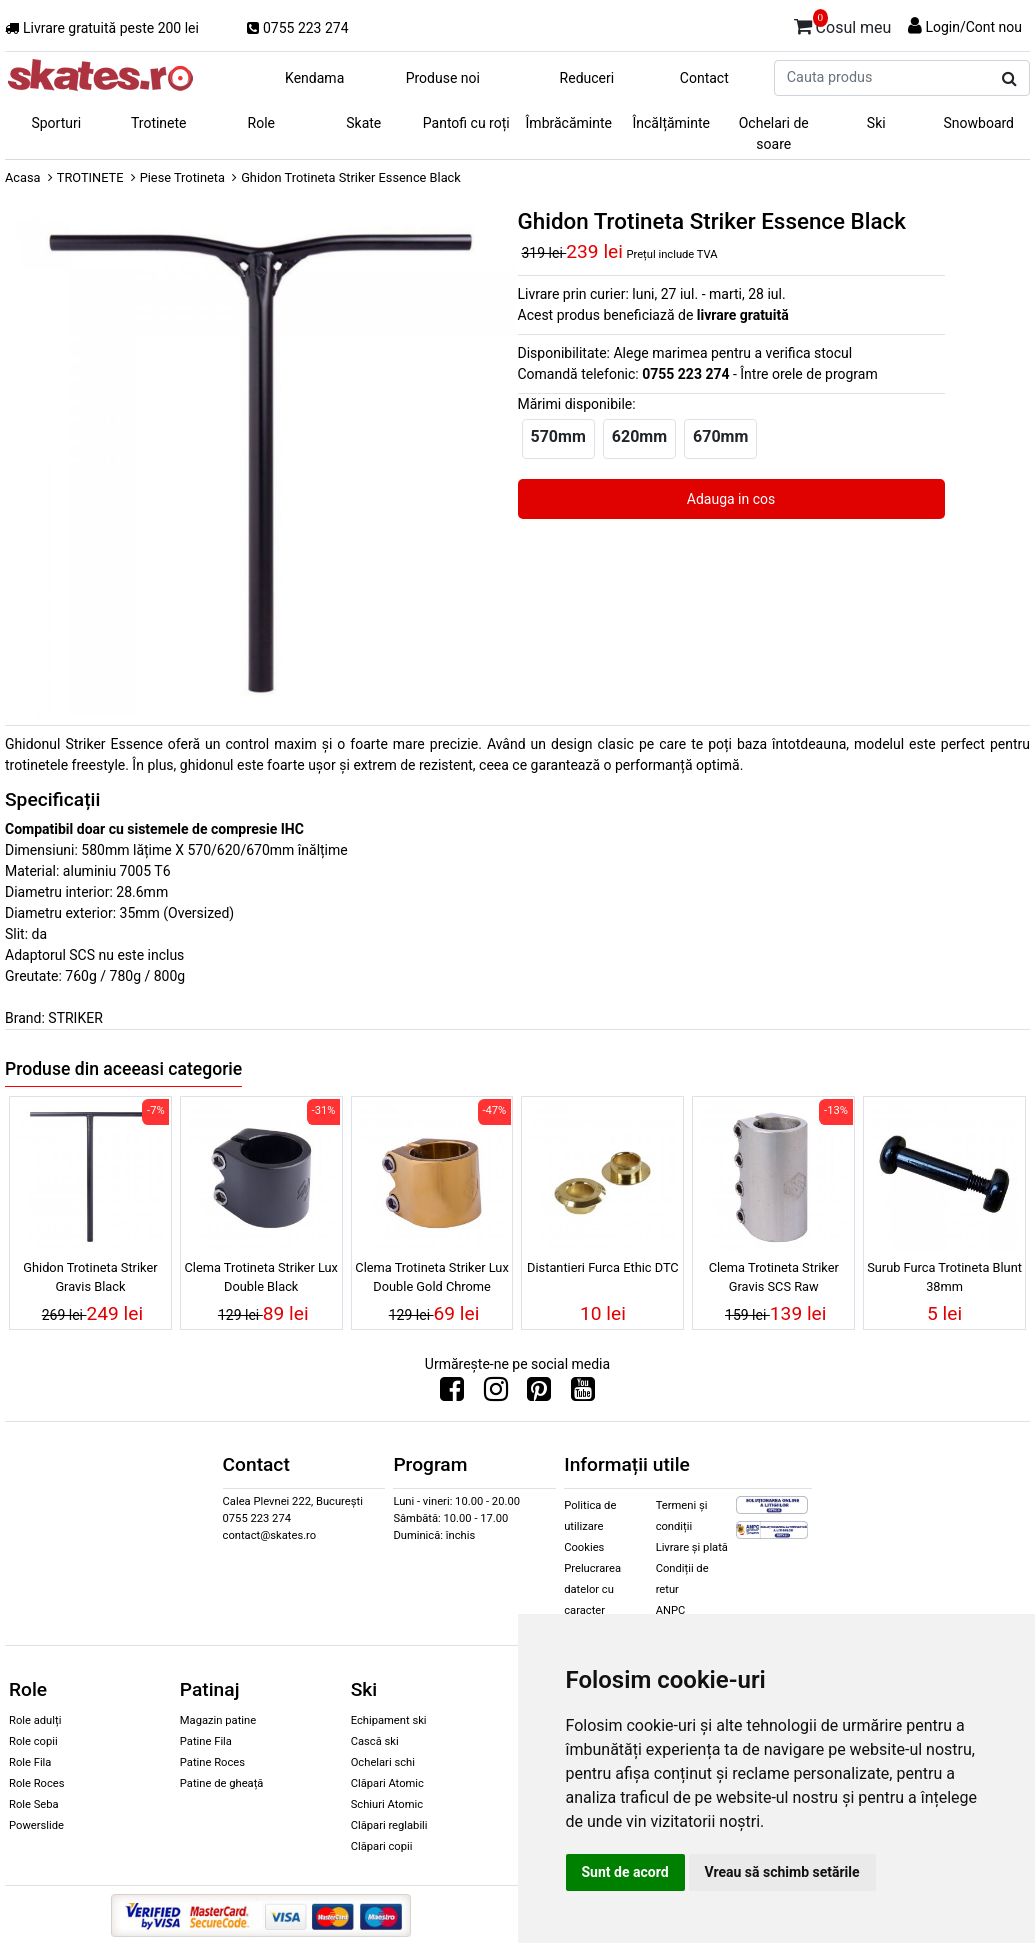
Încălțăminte (672, 123)
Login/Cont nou (973, 27)
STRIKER (75, 1018)
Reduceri (587, 78)
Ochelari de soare (774, 133)
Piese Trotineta (182, 177)
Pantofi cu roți (466, 123)
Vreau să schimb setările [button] (782, 1872)
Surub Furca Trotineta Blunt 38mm (944, 1277)
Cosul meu (843, 24)
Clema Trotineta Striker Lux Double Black (261, 1277)
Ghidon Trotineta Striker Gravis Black (90, 1277)
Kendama (314, 78)
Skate (363, 123)
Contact (704, 78)
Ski (876, 123)
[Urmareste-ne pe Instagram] (496, 1394)
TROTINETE (90, 177)
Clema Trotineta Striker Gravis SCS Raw (774, 1277)
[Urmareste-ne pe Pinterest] (539, 1394)
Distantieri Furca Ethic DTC (603, 1267)
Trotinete (159, 123)
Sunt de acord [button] (625, 1872)
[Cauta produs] (1009, 79)
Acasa (23, 177)
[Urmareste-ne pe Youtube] (583, 1394)
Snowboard (978, 123)
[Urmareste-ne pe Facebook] (452, 1394)
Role (261, 123)
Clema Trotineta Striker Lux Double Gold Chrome (431, 1277)
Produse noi (443, 78)
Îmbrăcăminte (569, 123)
